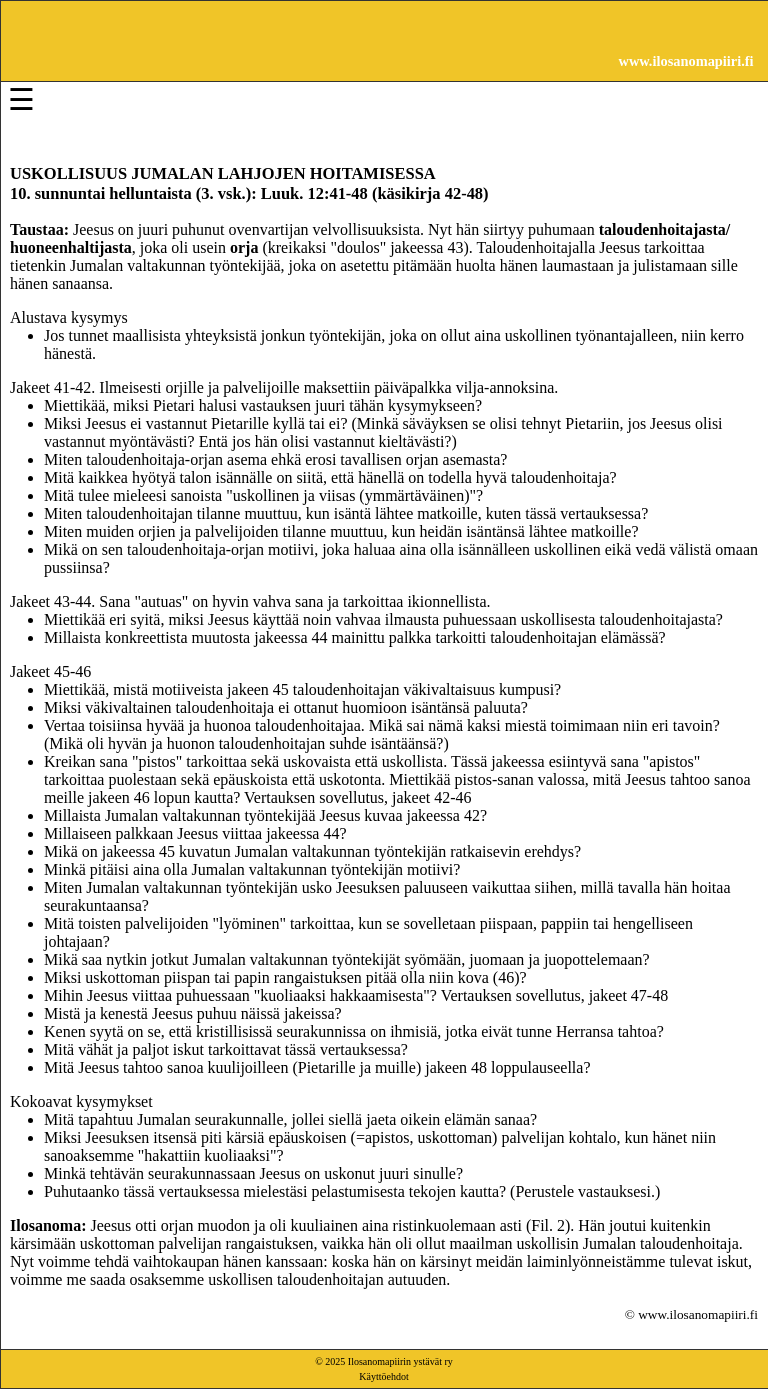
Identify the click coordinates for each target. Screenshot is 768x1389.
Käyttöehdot (383, 1376)
